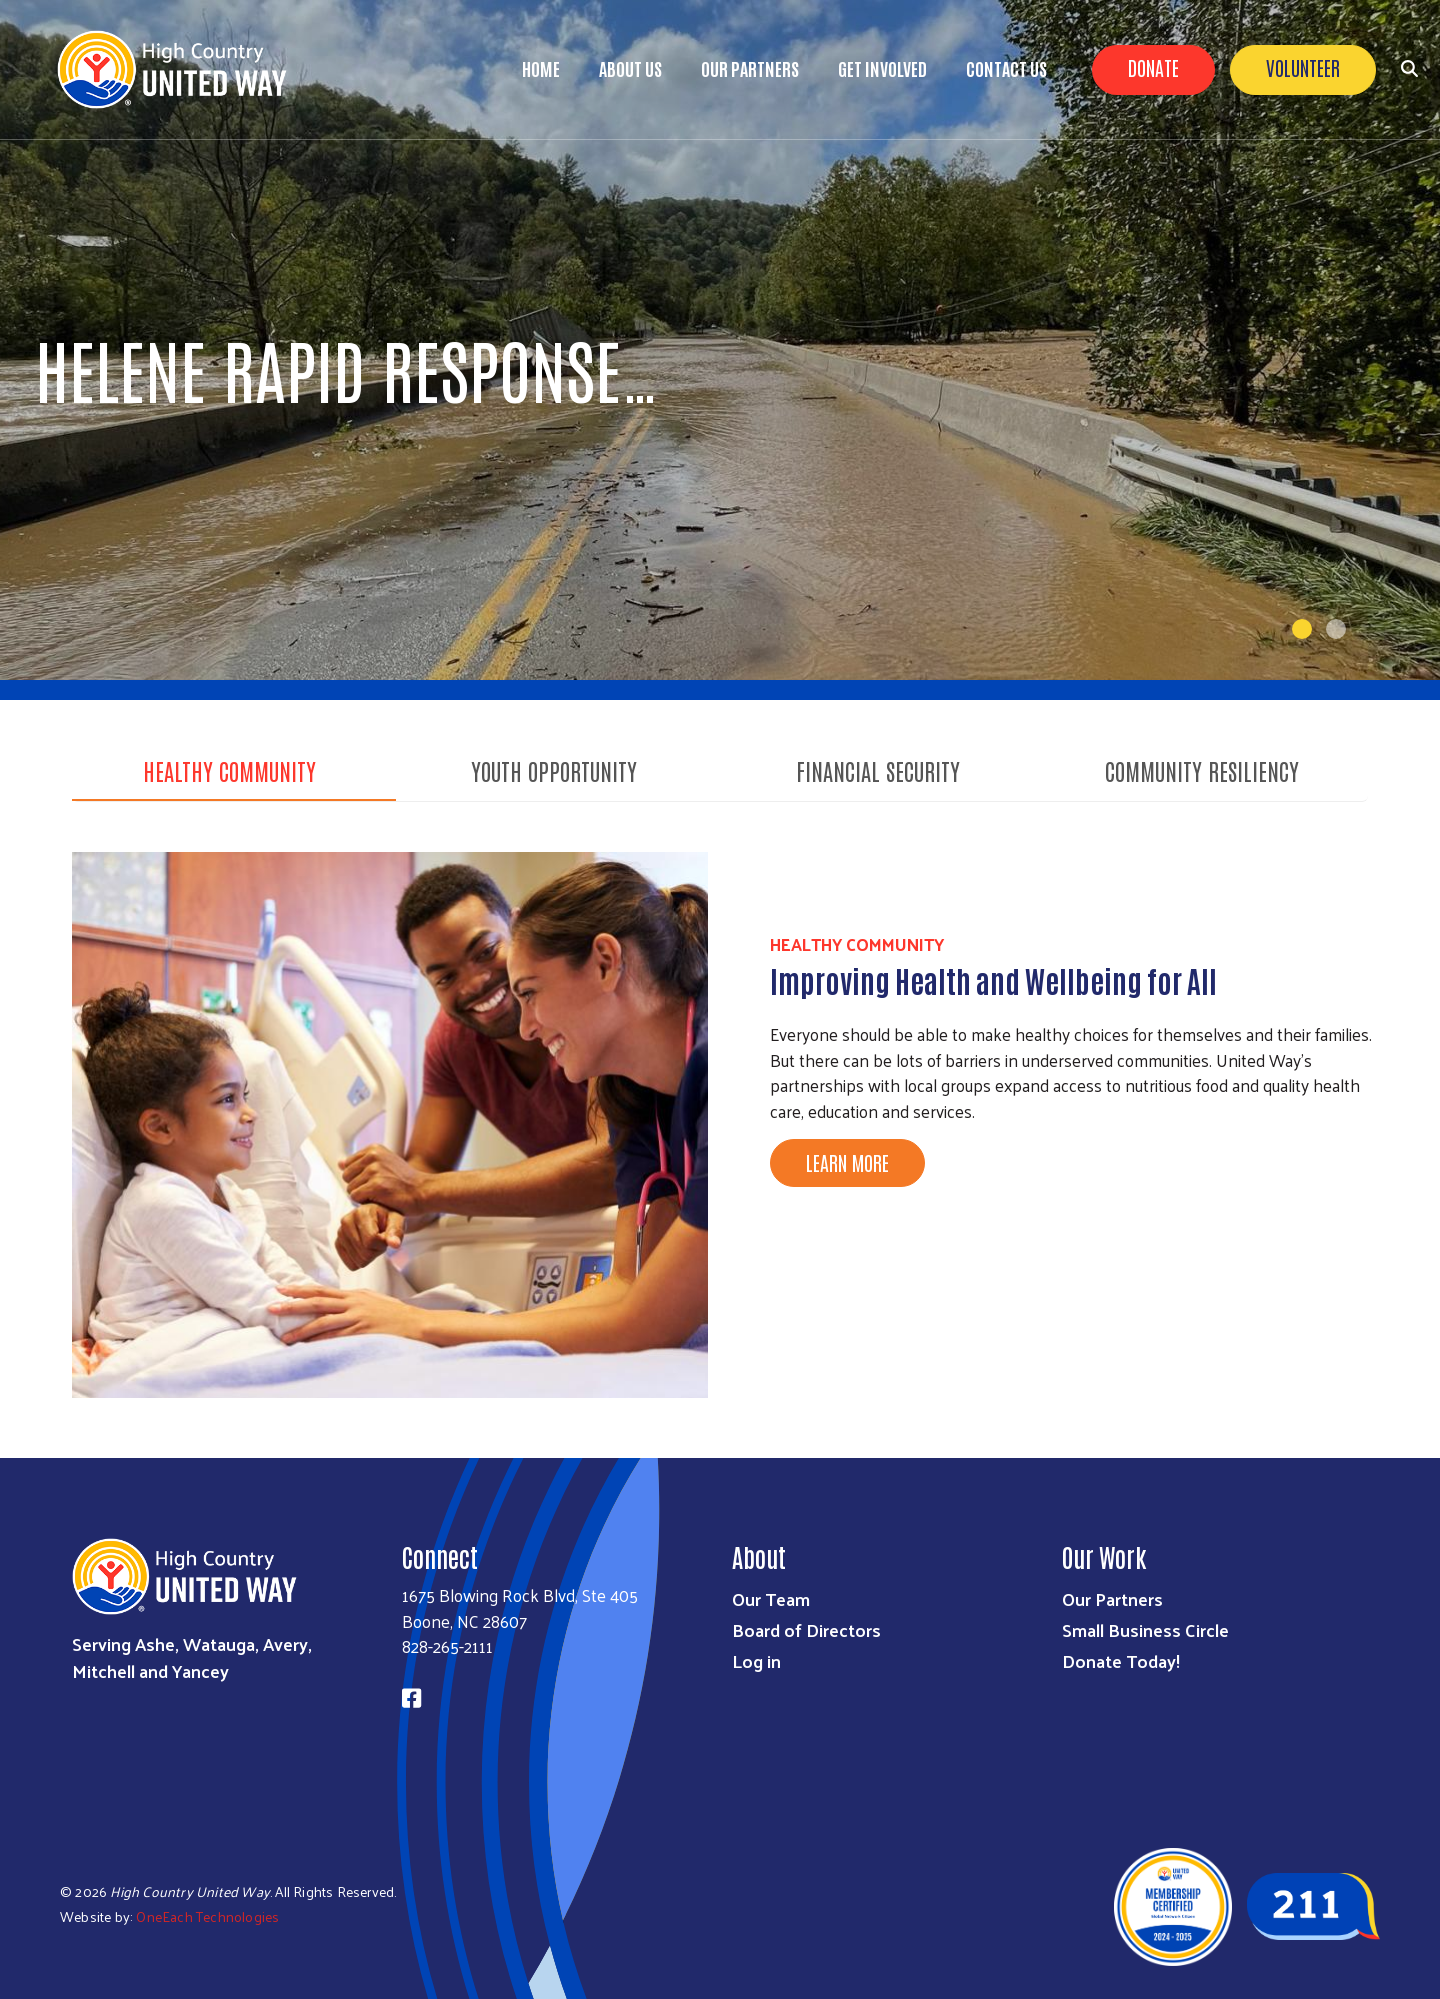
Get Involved (882, 68)
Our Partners (750, 68)
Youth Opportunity (554, 770)
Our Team (771, 1598)
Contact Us (1006, 68)
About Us (630, 68)
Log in (756, 1660)
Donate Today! (1121, 1660)
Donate (1153, 67)
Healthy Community (229, 770)
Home (541, 68)
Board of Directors (806, 1629)
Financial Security (878, 770)
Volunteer (1303, 67)
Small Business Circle (1145, 1629)
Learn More (847, 1162)
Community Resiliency (1202, 770)
